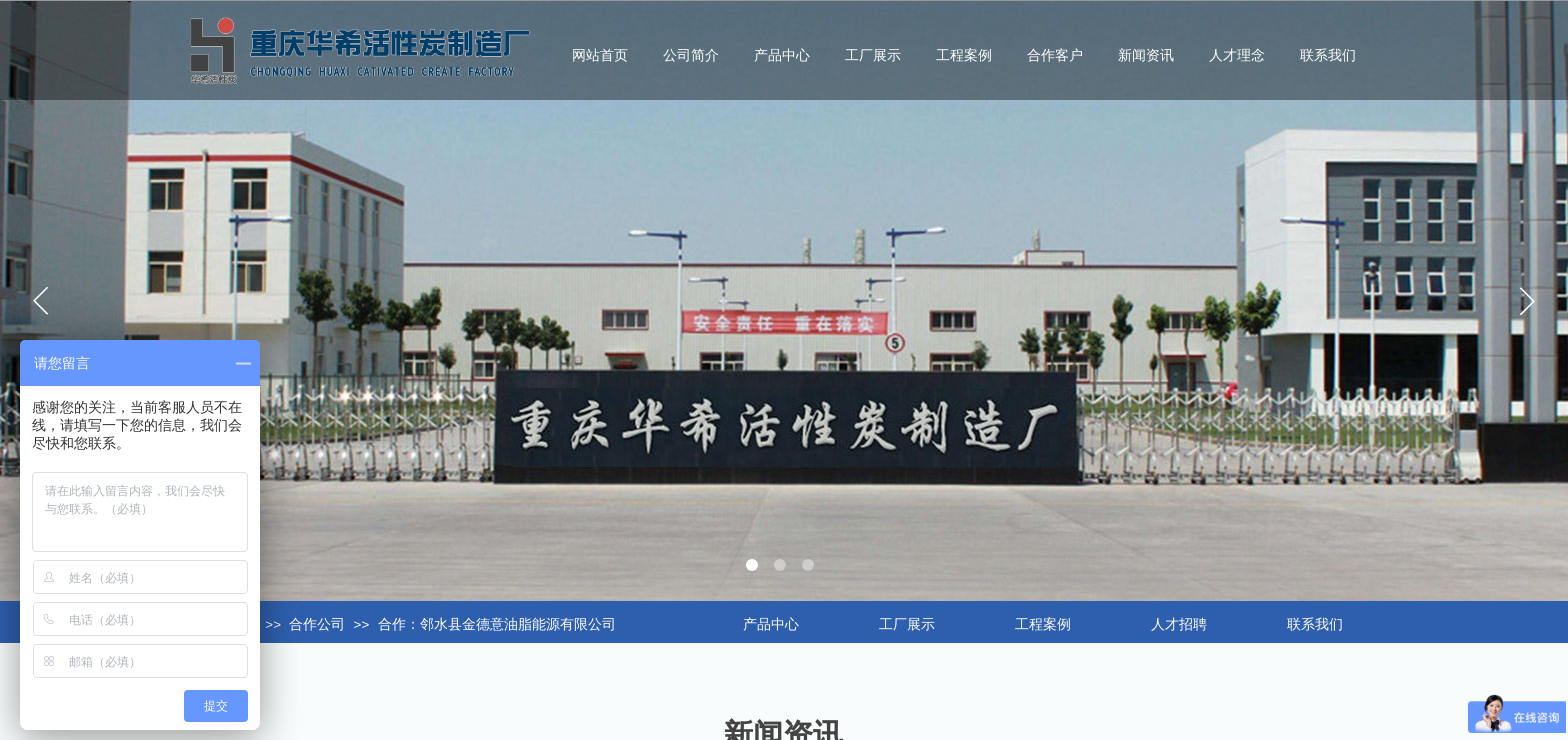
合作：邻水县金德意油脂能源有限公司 (497, 624)
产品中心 (782, 55)
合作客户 (1055, 55)
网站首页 (600, 55)
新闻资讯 (1146, 55)
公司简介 (691, 55)
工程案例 (964, 55)
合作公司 (317, 624)
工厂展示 (873, 55)
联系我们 (1328, 55)
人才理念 (1237, 55)
